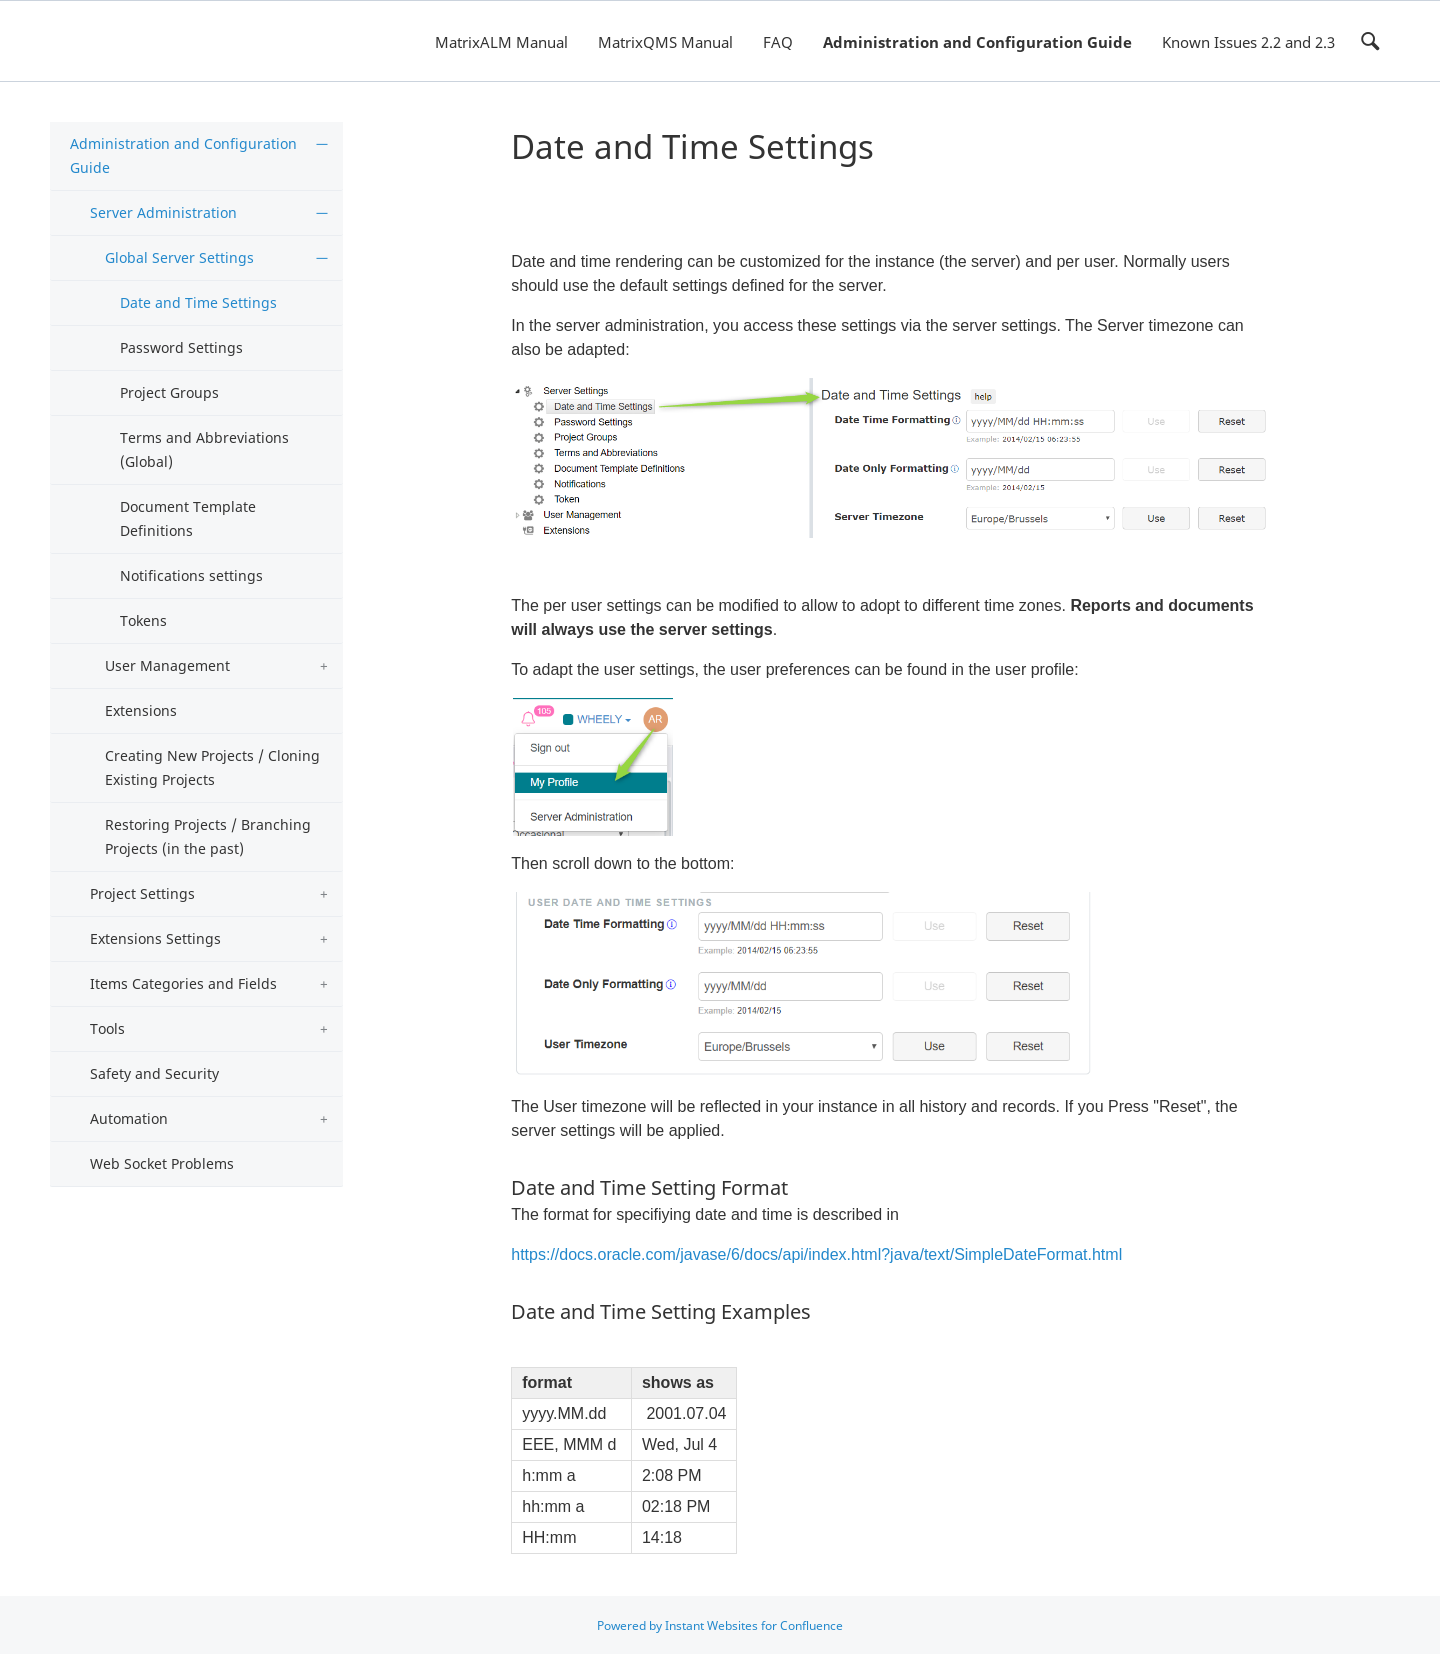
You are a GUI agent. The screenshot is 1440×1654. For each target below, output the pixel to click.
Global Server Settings (179, 257)
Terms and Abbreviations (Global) (204, 449)
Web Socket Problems (162, 1163)
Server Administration (163, 212)
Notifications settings (191, 575)
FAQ (778, 42)
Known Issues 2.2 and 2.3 (1248, 42)
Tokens (143, 620)
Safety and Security (154, 1073)
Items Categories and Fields (183, 983)
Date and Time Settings (198, 302)
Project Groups (169, 392)
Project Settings (142, 893)
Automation (129, 1118)
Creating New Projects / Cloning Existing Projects (212, 767)
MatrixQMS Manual (665, 42)
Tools (107, 1028)
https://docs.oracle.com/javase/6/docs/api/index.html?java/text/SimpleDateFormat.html (816, 1254)
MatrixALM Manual (501, 42)
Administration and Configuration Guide (977, 42)
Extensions (141, 710)
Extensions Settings (155, 938)
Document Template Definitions (188, 518)
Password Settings (181, 347)
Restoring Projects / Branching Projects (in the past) (208, 836)
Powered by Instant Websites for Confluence (720, 1625)
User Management (167, 665)
